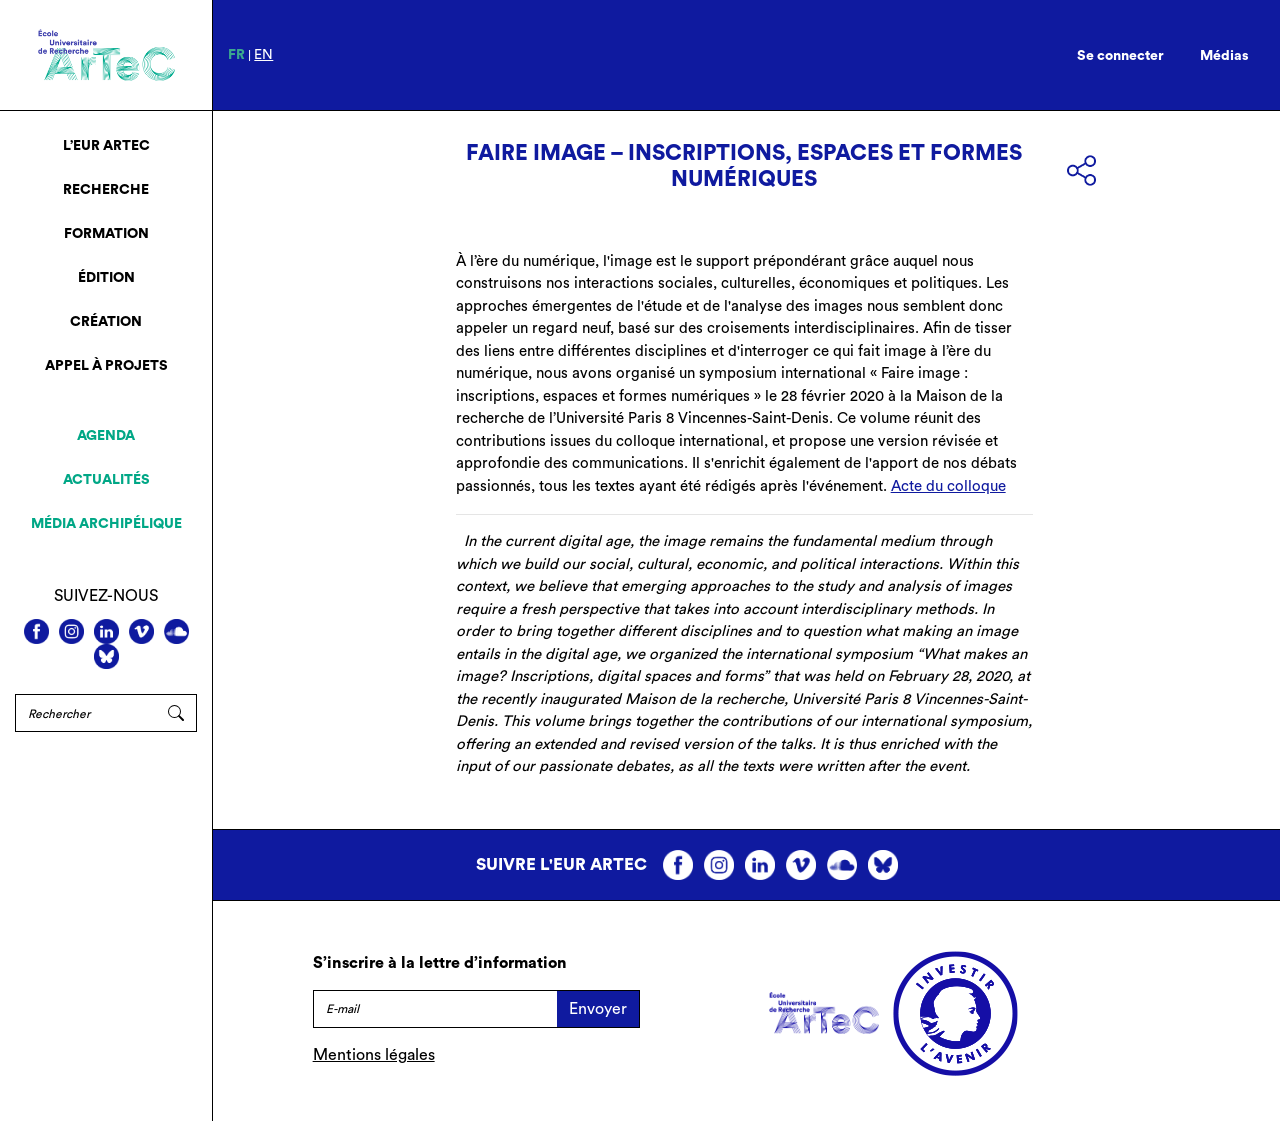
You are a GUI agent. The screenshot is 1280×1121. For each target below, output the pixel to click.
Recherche (106, 190)
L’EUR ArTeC (106, 146)
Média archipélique (106, 524)
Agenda (106, 436)
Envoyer (598, 1009)
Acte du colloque (948, 486)
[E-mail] (435, 1009)
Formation (106, 234)
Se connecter (1120, 56)
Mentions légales (374, 1055)
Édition (106, 278)
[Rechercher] (85, 713)
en (263, 55)
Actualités (106, 480)
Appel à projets (106, 366)
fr (236, 55)
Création (106, 322)
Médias (1224, 56)
